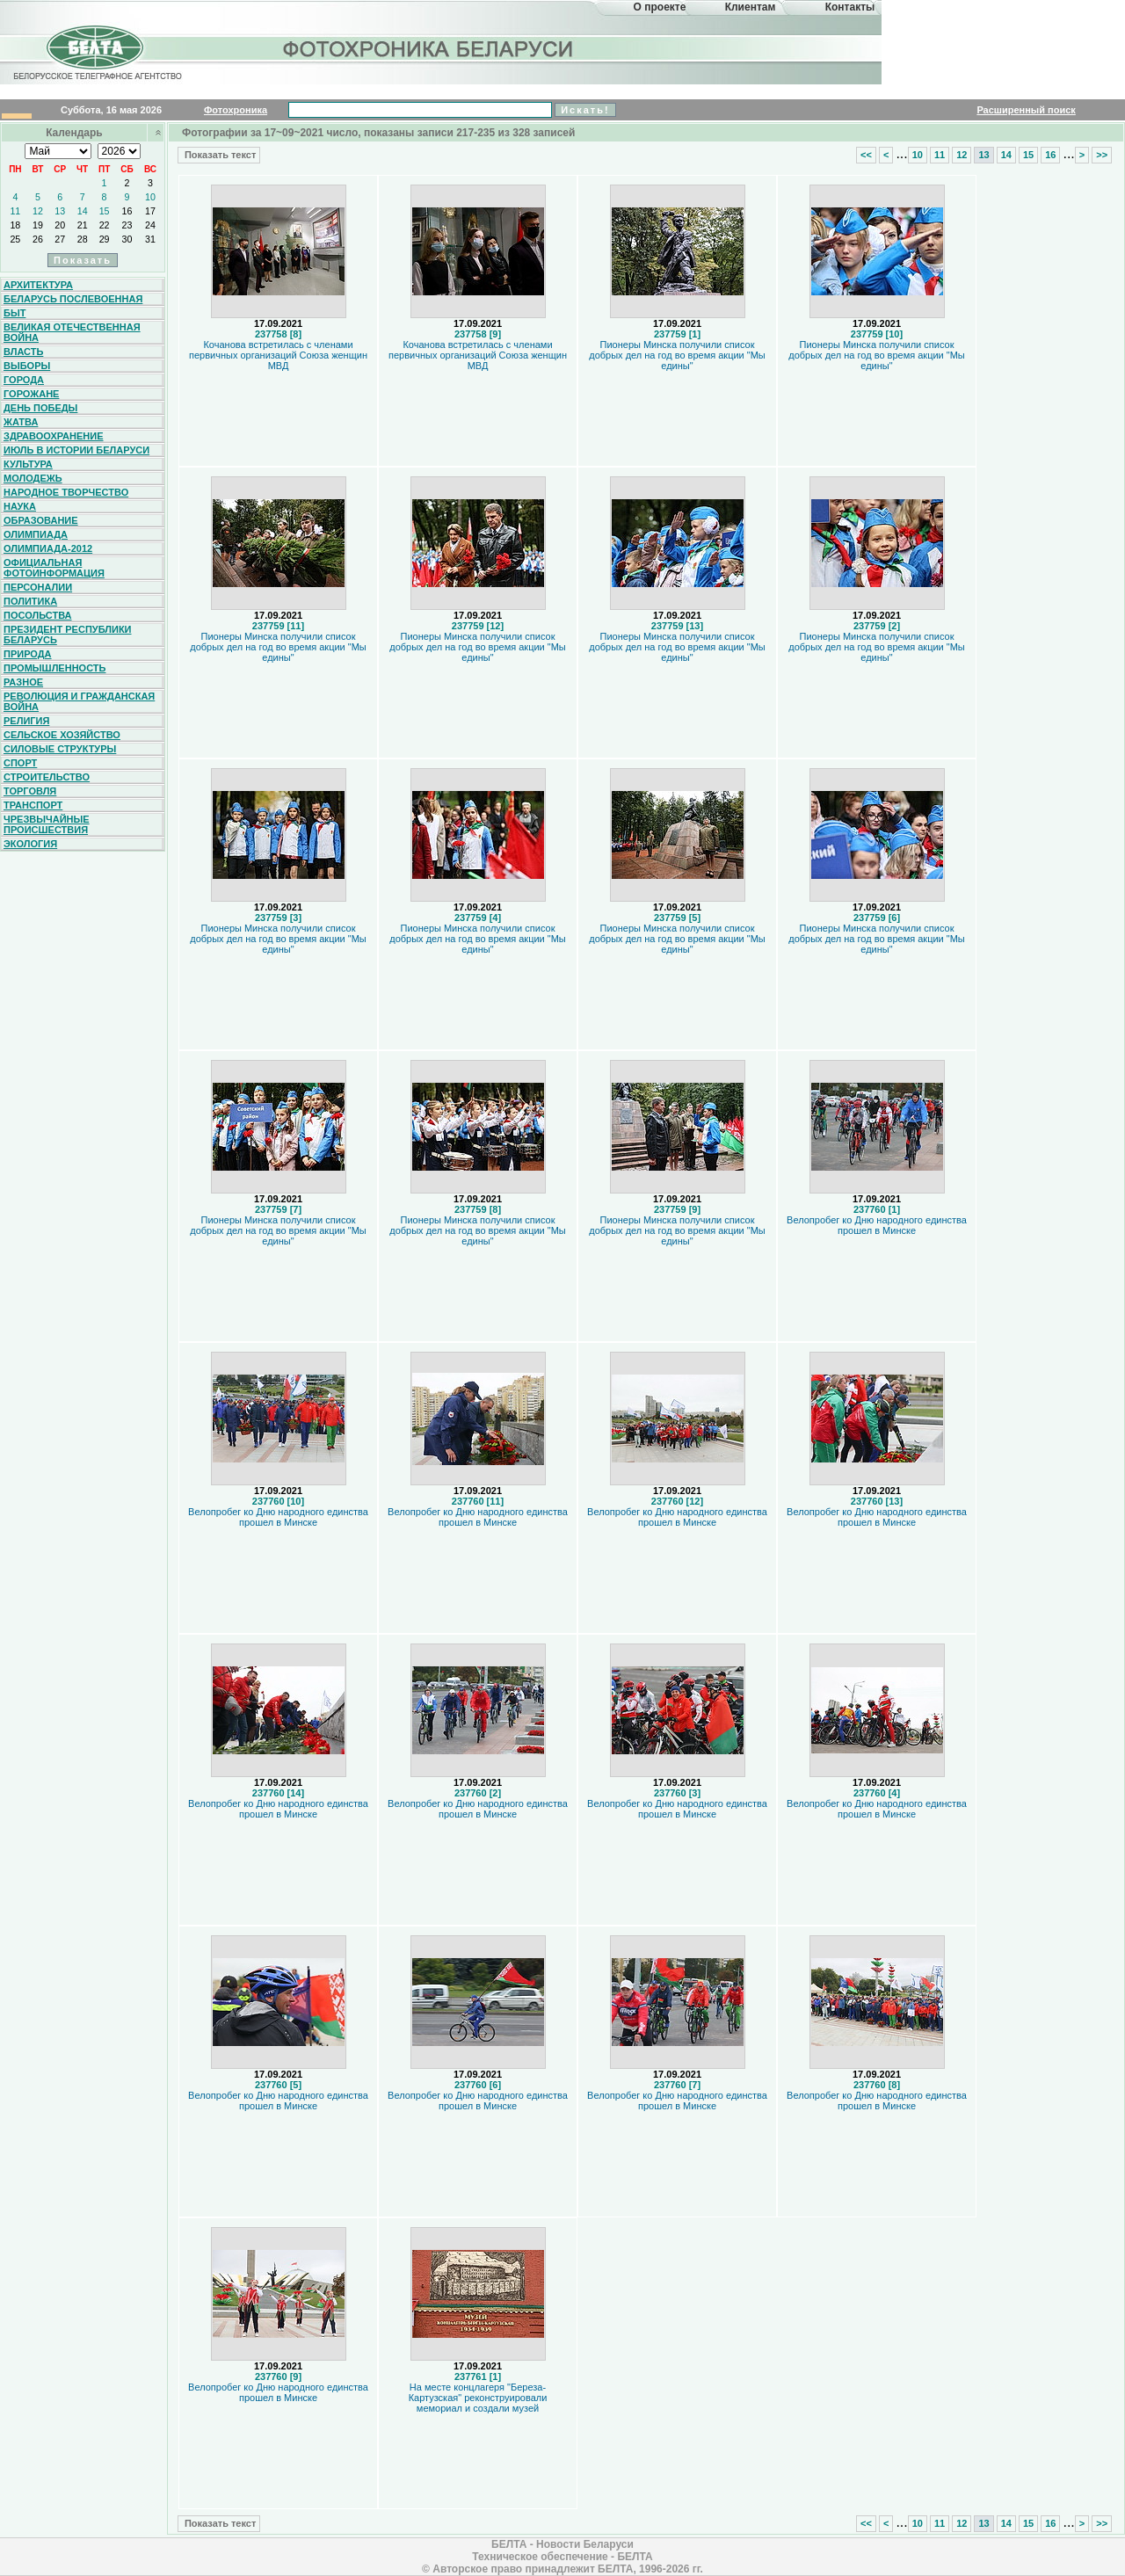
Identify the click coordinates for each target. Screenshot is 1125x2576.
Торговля (30, 791)
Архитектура (38, 284)
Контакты (850, 7)
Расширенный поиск (1025, 110)
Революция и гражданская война (79, 701)
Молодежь (33, 478)
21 (82, 225)
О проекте (660, 7)
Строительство (47, 777)
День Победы (40, 408)
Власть (23, 351)
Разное (23, 682)
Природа (28, 654)
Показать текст (219, 154)
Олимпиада (36, 534)
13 (59, 211)
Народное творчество (66, 492)
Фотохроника (235, 110)
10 (150, 197)
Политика (30, 601)
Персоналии (38, 587)
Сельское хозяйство (62, 734)
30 (127, 239)
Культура (28, 464)
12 (38, 211)
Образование (41, 520)
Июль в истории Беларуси (76, 450)
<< (866, 154)
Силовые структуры (60, 749)
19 (38, 225)
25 (15, 239)
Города (24, 379)
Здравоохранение (54, 436)
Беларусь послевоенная (73, 299)
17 (150, 211)
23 (127, 225)
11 (15, 211)
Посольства (38, 615)
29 (104, 239)
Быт (14, 313)
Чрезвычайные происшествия (47, 824)
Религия (26, 720)
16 (127, 211)
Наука (20, 506)
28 (82, 239)
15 (104, 211)
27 (59, 239)
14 (82, 211)
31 (150, 239)
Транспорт (33, 805)
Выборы (27, 365)
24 (150, 225)
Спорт (20, 763)
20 (59, 225)
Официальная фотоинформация (54, 567)
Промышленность (54, 668)
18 (15, 225)
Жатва (21, 422)
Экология (30, 843)
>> (1101, 154)
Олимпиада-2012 (48, 548)
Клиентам (750, 7)
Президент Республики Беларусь (68, 634)
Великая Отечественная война (72, 332)
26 (38, 239)
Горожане (31, 393)
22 (104, 225)
